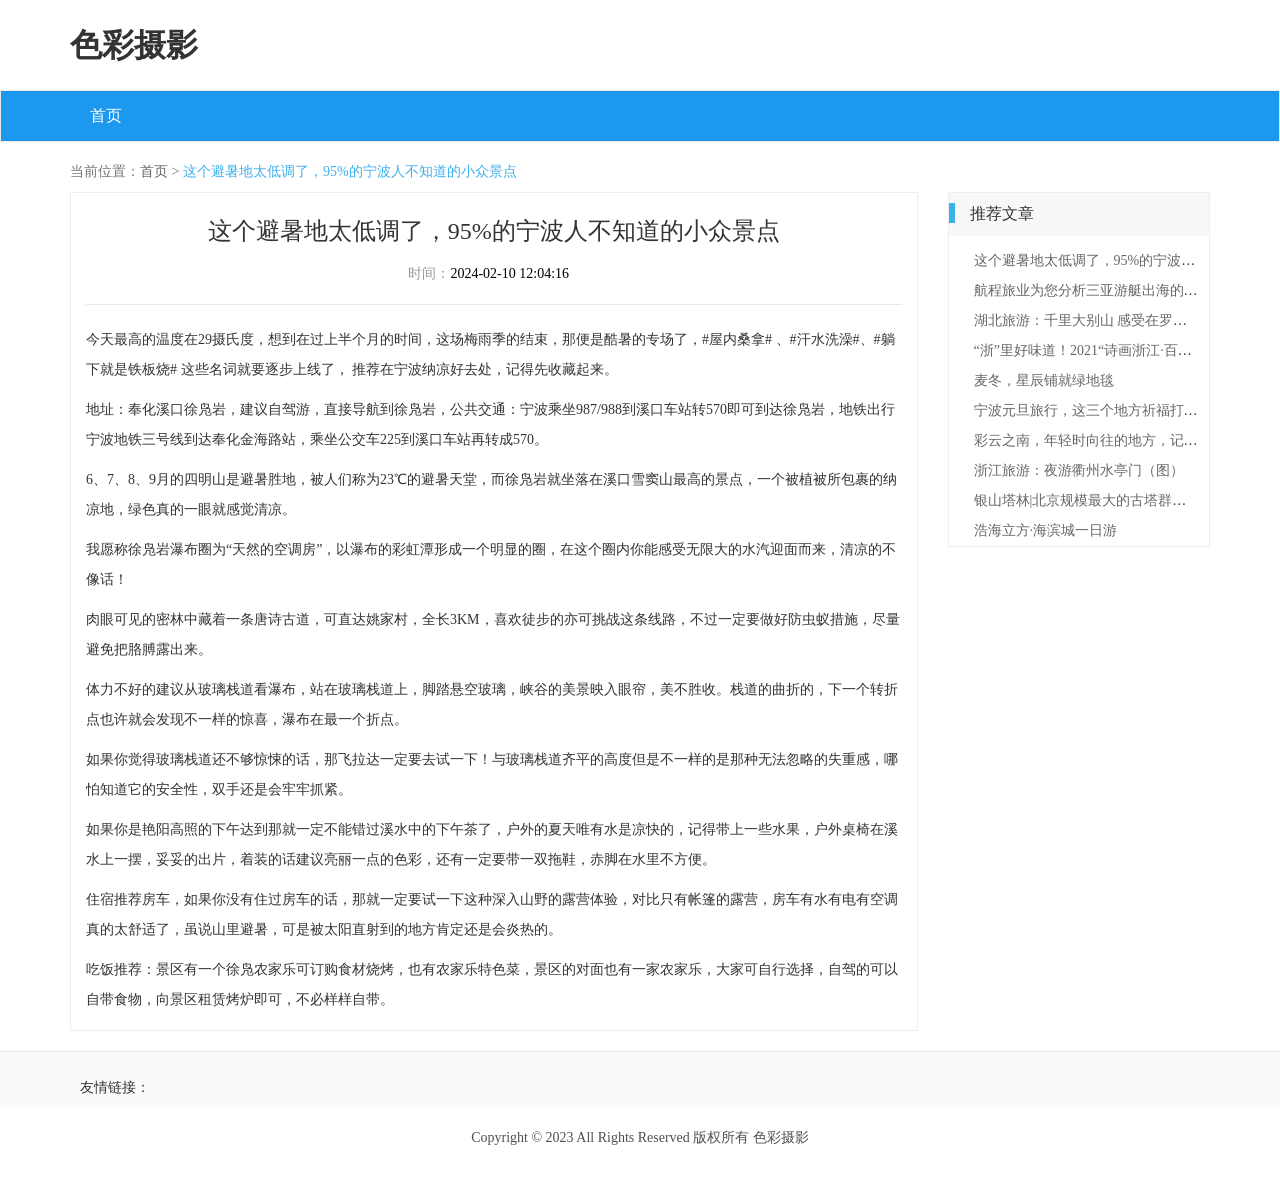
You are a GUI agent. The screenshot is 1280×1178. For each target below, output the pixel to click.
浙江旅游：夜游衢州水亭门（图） (1079, 470)
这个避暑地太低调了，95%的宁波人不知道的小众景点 (350, 171)
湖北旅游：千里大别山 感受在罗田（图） (1102, 320)
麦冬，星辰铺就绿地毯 (1044, 380)
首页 (106, 115)
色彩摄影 (134, 45)
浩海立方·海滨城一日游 (1046, 530)
